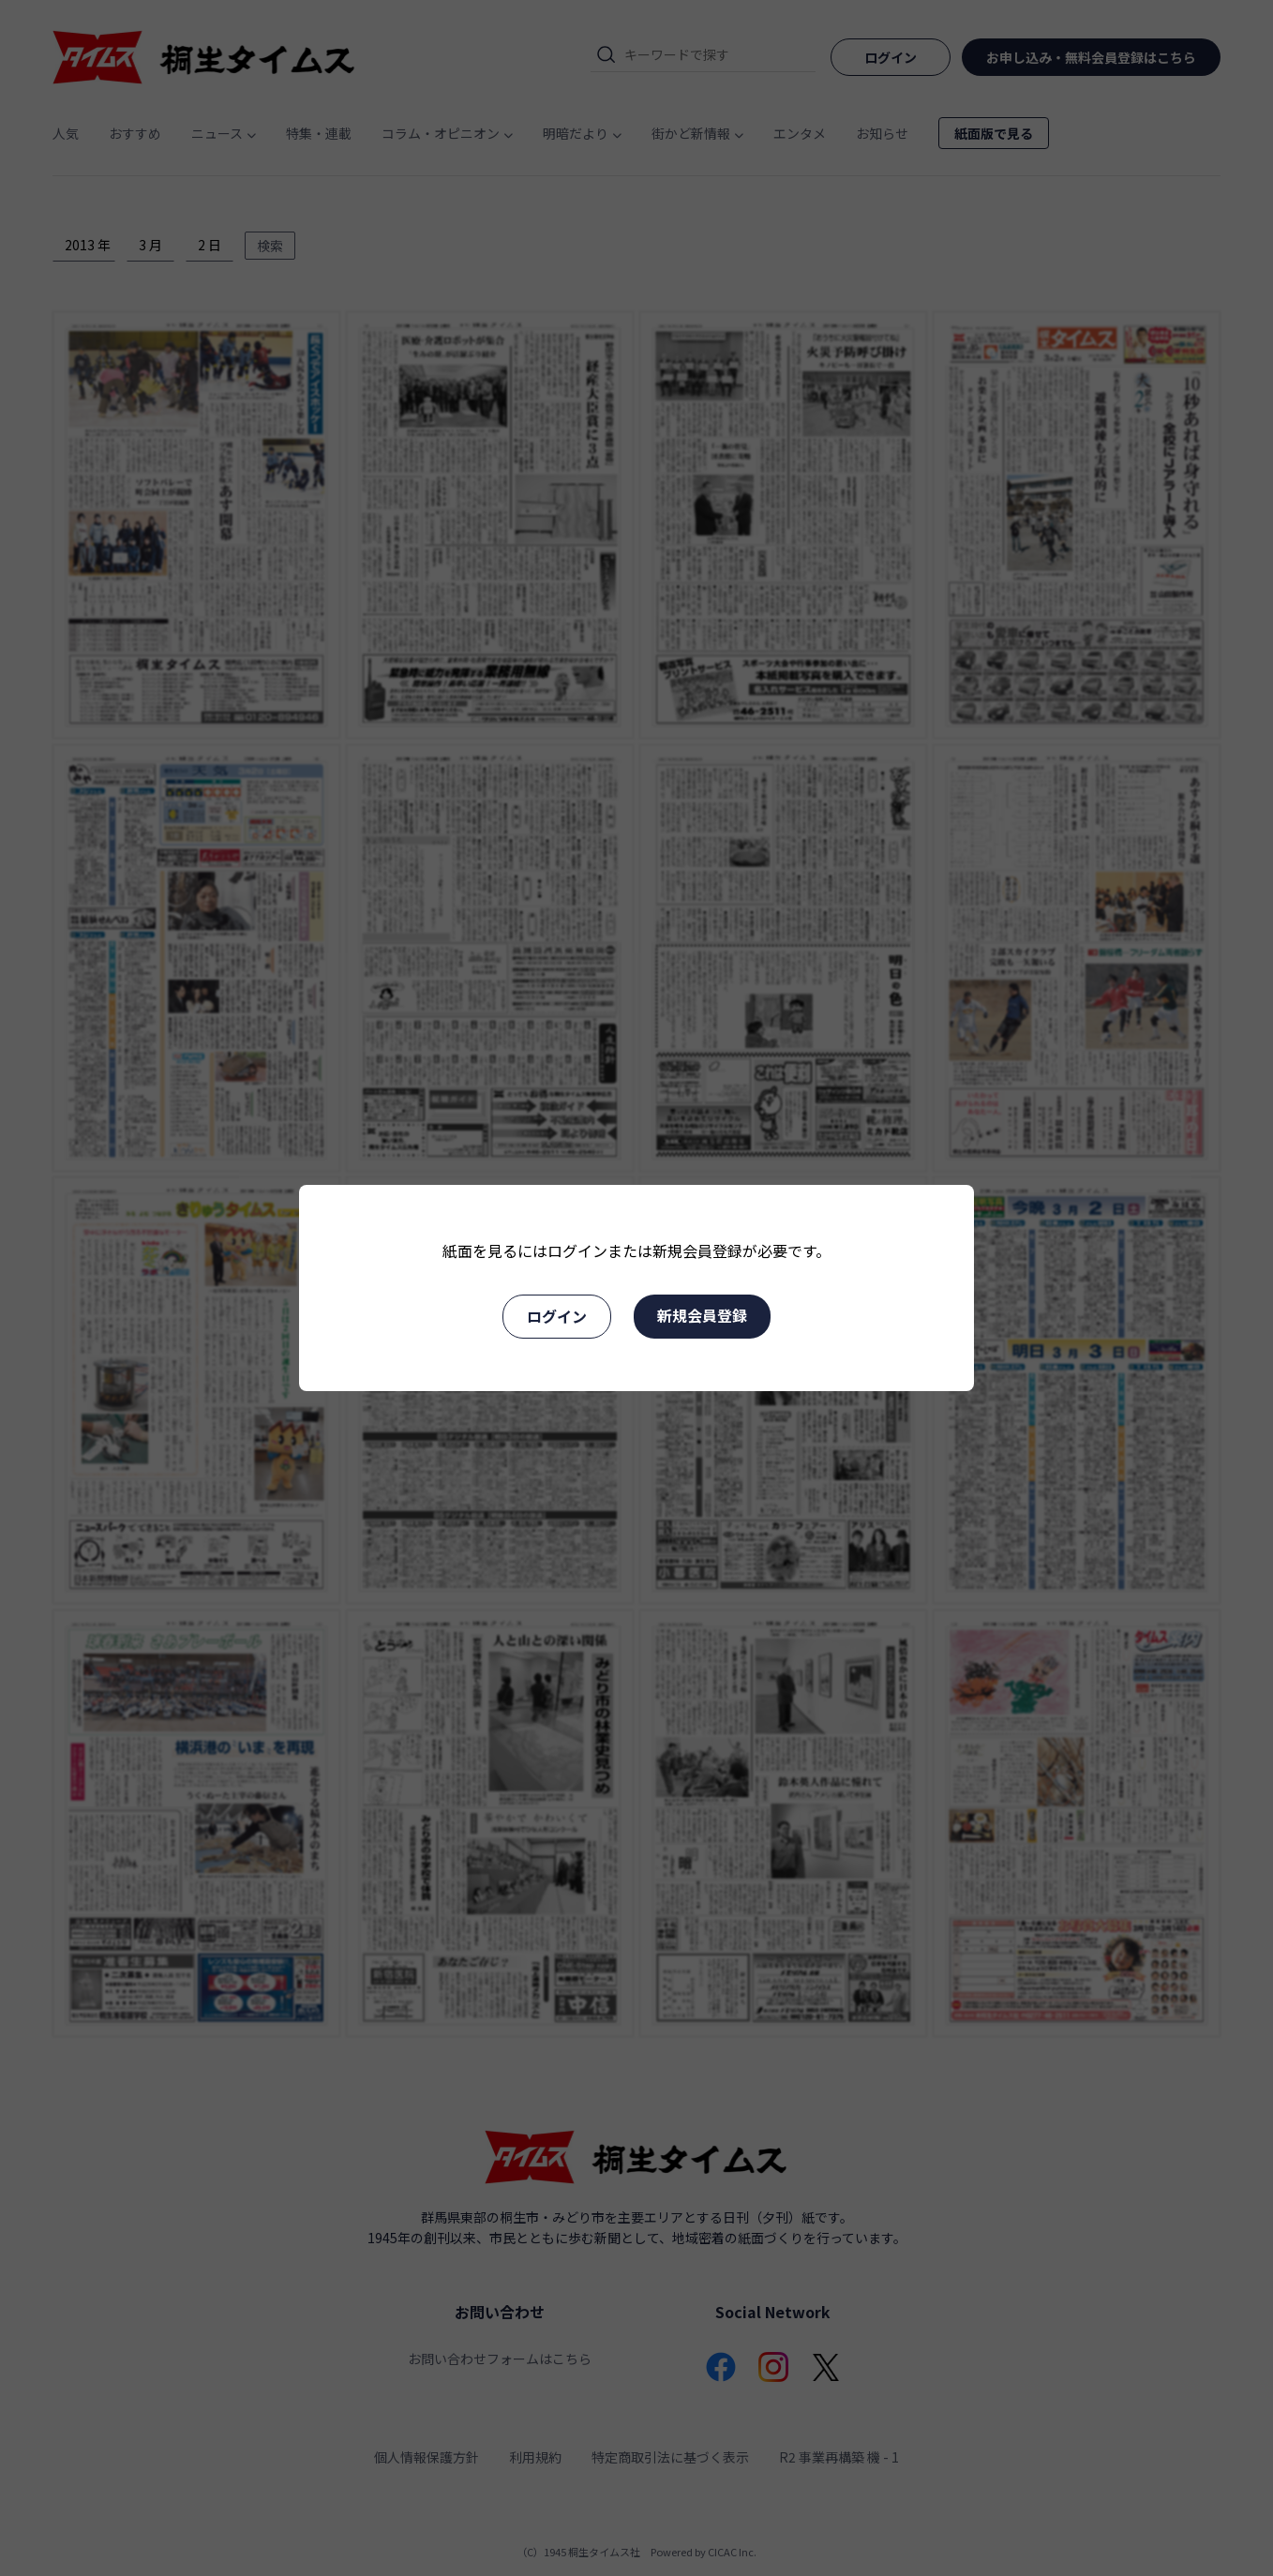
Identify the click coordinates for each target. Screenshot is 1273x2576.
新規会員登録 (702, 1315)
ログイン (557, 1316)
